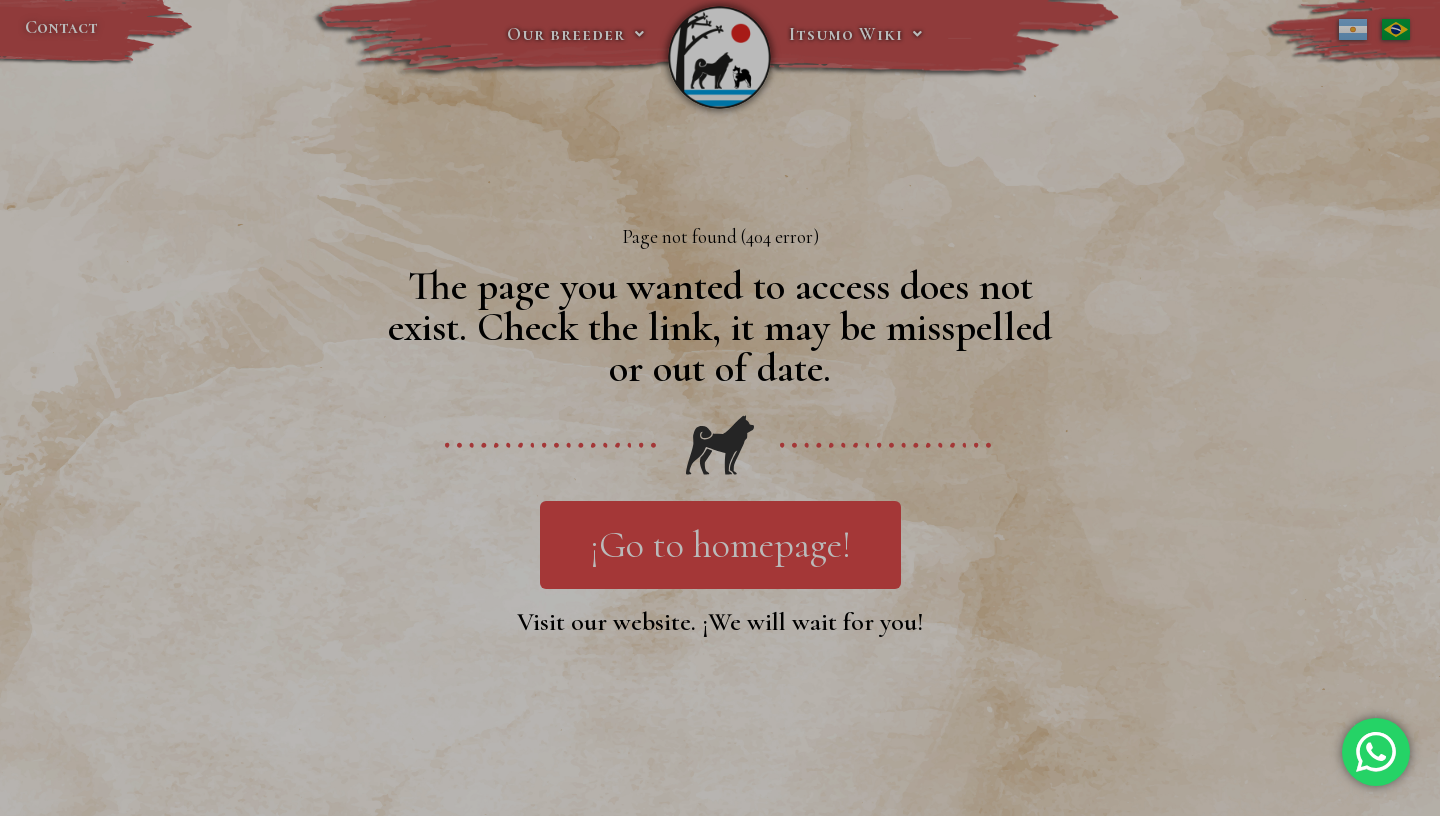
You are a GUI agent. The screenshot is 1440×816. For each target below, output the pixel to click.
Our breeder (576, 34)
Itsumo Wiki (856, 34)
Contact (61, 27)
